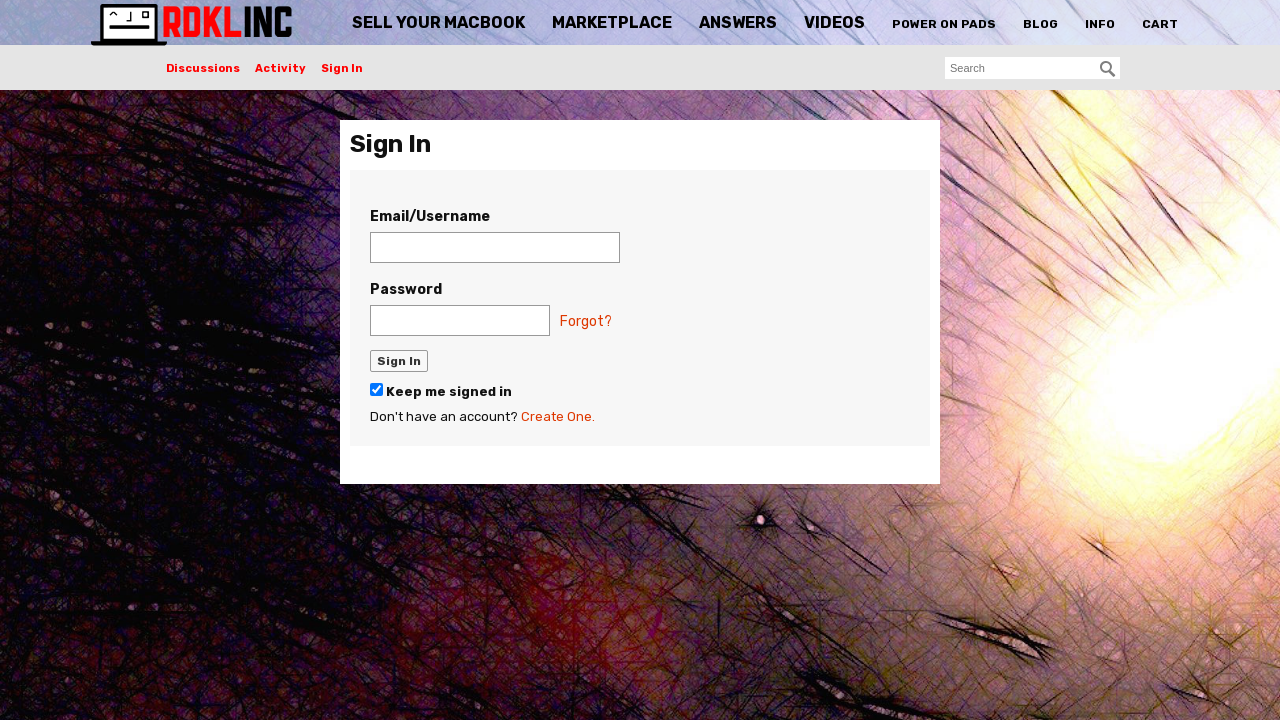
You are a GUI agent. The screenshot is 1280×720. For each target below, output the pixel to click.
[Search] (1108, 69)
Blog (1040, 24)
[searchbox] (1032, 68)
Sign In (342, 68)
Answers (738, 22)
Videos (834, 22)
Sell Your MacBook (438, 22)
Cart (1160, 24)
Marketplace (612, 22)
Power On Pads (944, 24)
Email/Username (430, 216)
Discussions (203, 68)
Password (406, 289)
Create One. (558, 416)
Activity (280, 68)
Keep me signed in (441, 391)
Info (1100, 24)
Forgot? (586, 321)
